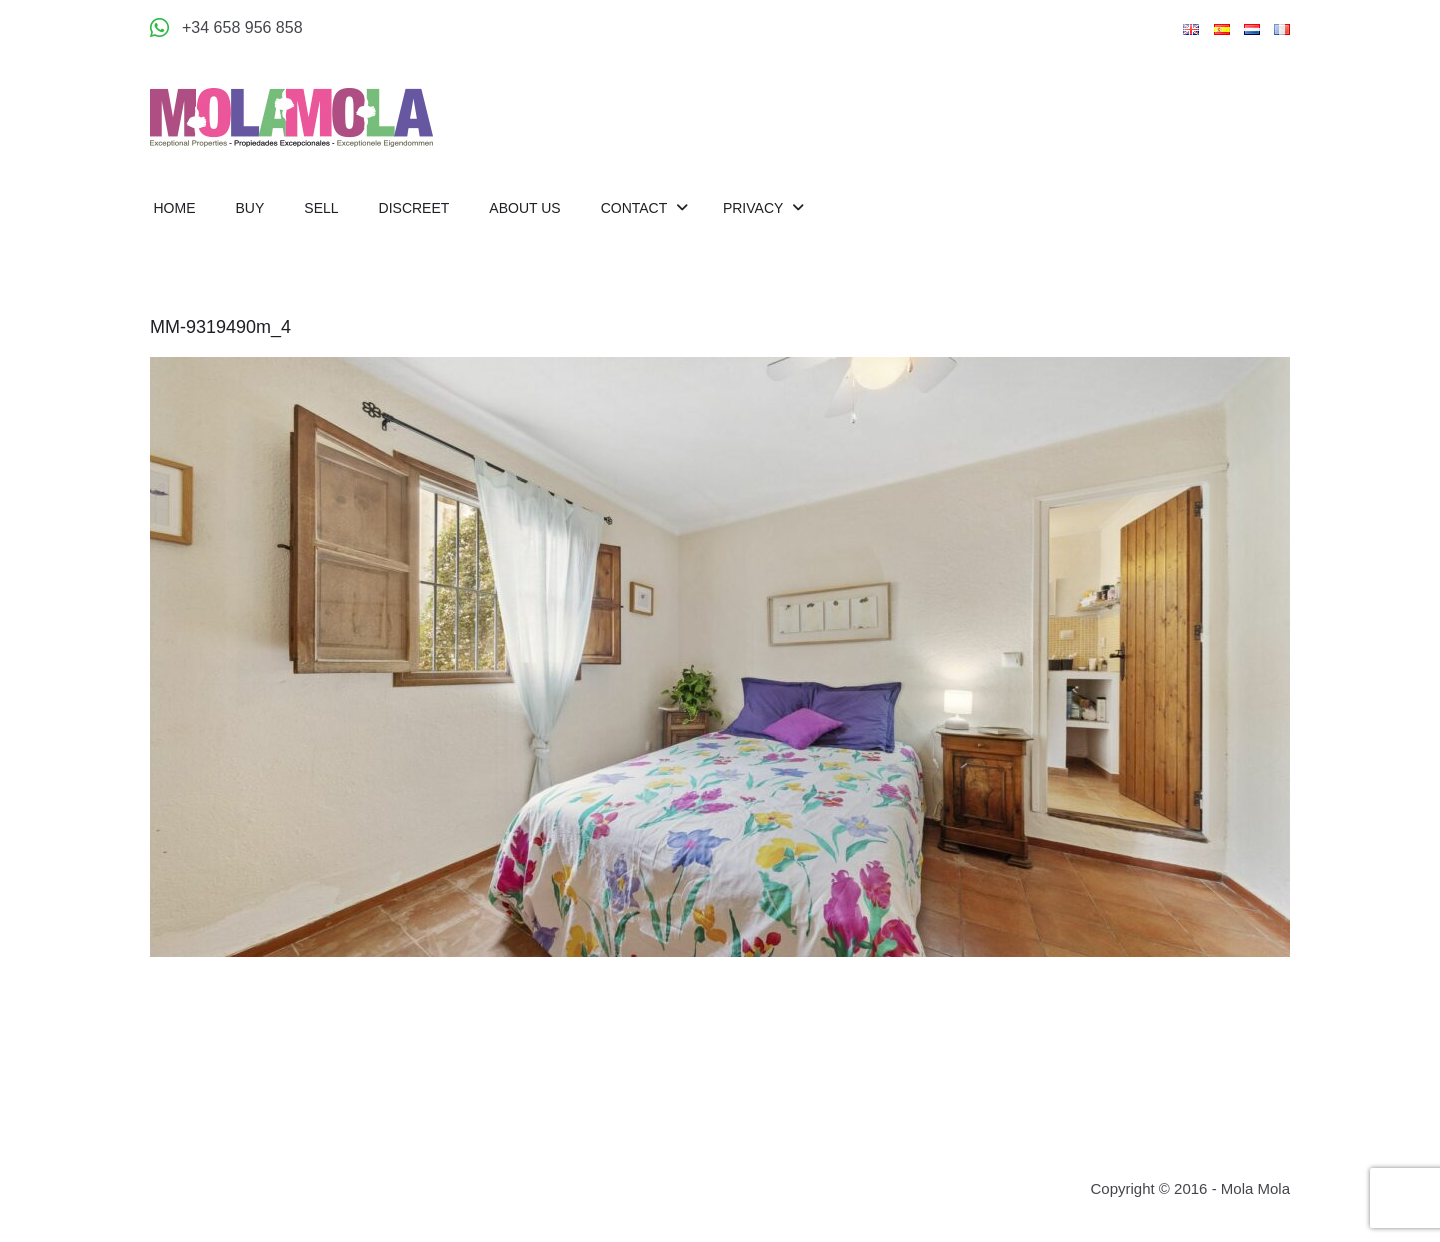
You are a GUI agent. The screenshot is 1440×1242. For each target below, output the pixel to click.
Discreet (414, 208)
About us (524, 208)
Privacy (755, 208)
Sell (321, 208)
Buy (250, 208)
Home (175, 208)
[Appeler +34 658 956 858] (226, 28)
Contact (636, 208)
